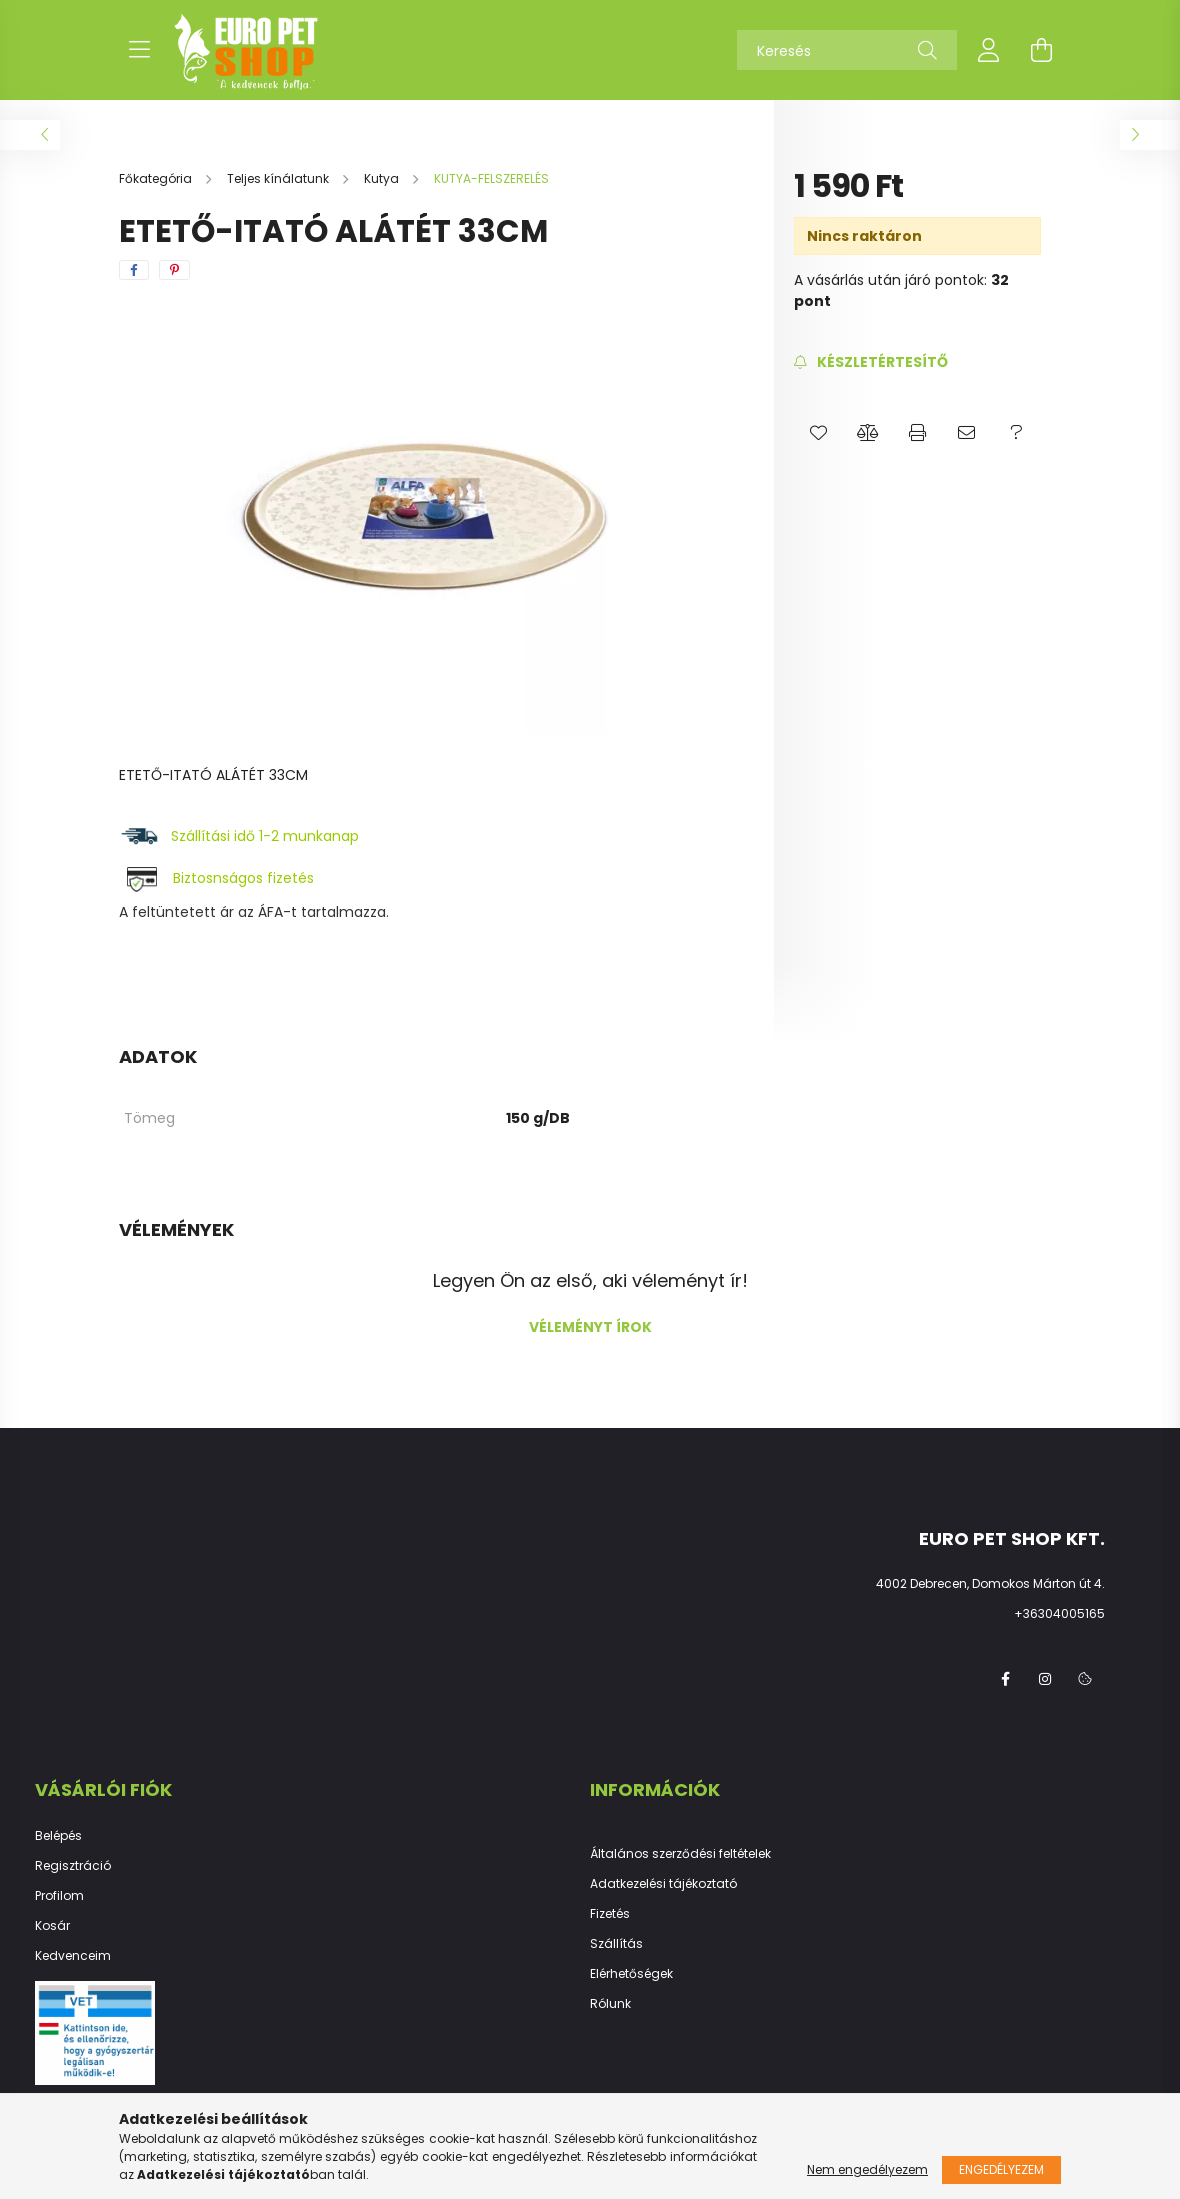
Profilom (59, 1896)
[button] (818, 433)
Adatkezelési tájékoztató (663, 1884)
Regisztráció (73, 1866)
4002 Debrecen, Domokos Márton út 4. (990, 1583)
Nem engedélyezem (867, 2169)
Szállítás (616, 1944)
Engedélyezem (1001, 2169)
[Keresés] (847, 50)
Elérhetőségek (631, 1974)
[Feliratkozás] (871, 362)
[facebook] (134, 270)
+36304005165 (1059, 1613)
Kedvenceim (73, 1956)
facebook (1005, 1679)
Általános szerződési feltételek (680, 1854)
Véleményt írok (590, 1327)
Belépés (58, 1836)
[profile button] (989, 50)
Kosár (52, 1926)
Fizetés (610, 1914)
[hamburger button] (139, 50)
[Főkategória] (157, 178)
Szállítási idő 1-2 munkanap (267, 836)
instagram (1045, 1679)
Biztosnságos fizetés (243, 878)
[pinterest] (174, 270)
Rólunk (610, 2004)
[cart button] (1041, 50)
